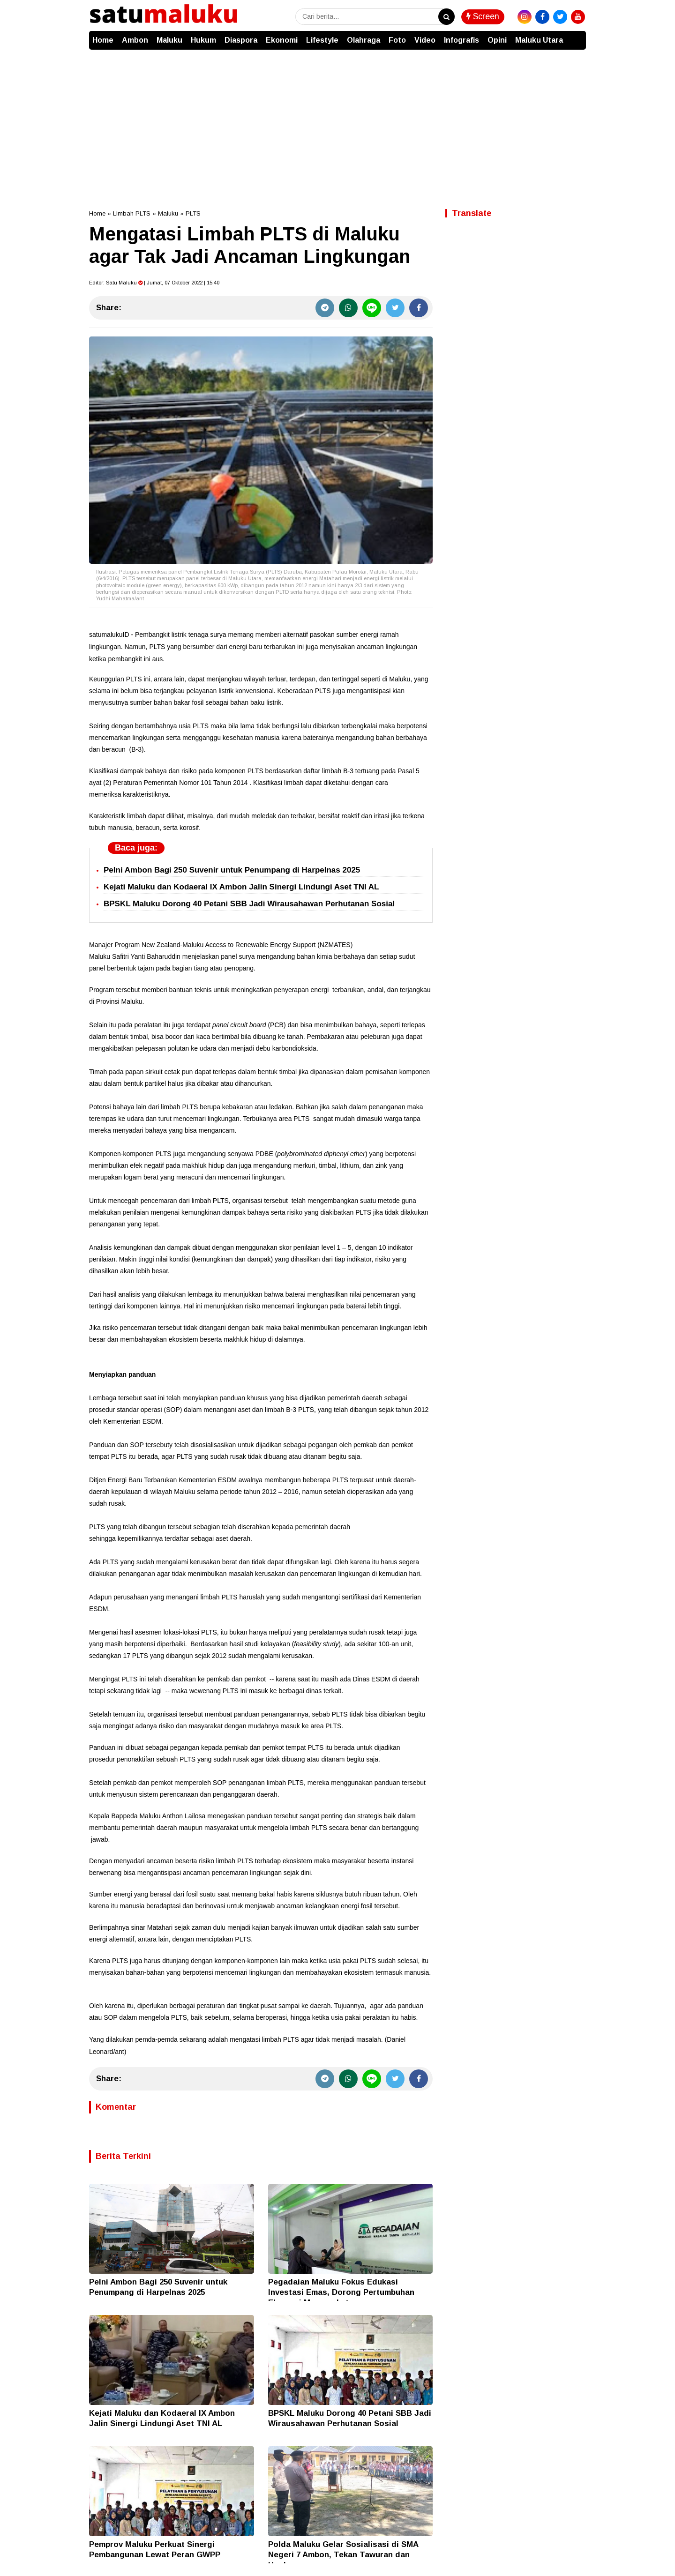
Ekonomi (282, 40)
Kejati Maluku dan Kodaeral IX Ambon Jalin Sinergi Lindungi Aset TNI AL (241, 886)
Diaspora (241, 40)
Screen (482, 16)
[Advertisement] (337, 120)
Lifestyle (322, 40)
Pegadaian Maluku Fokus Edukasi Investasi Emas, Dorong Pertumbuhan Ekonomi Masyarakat (341, 2292)
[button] (576, 35)
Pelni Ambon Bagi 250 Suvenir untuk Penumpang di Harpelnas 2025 (232, 870)
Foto (397, 40)
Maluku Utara (539, 40)
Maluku (169, 40)
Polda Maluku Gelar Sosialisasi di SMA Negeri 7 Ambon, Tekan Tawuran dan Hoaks (343, 2554)
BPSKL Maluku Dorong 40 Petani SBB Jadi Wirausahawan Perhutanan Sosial (249, 903)
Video (424, 40)
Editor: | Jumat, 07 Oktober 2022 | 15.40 (154, 282)
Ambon (135, 40)
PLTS (193, 213)
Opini (497, 40)
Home (102, 40)
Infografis (461, 40)
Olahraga (363, 40)
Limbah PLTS (131, 213)
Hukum (203, 40)
